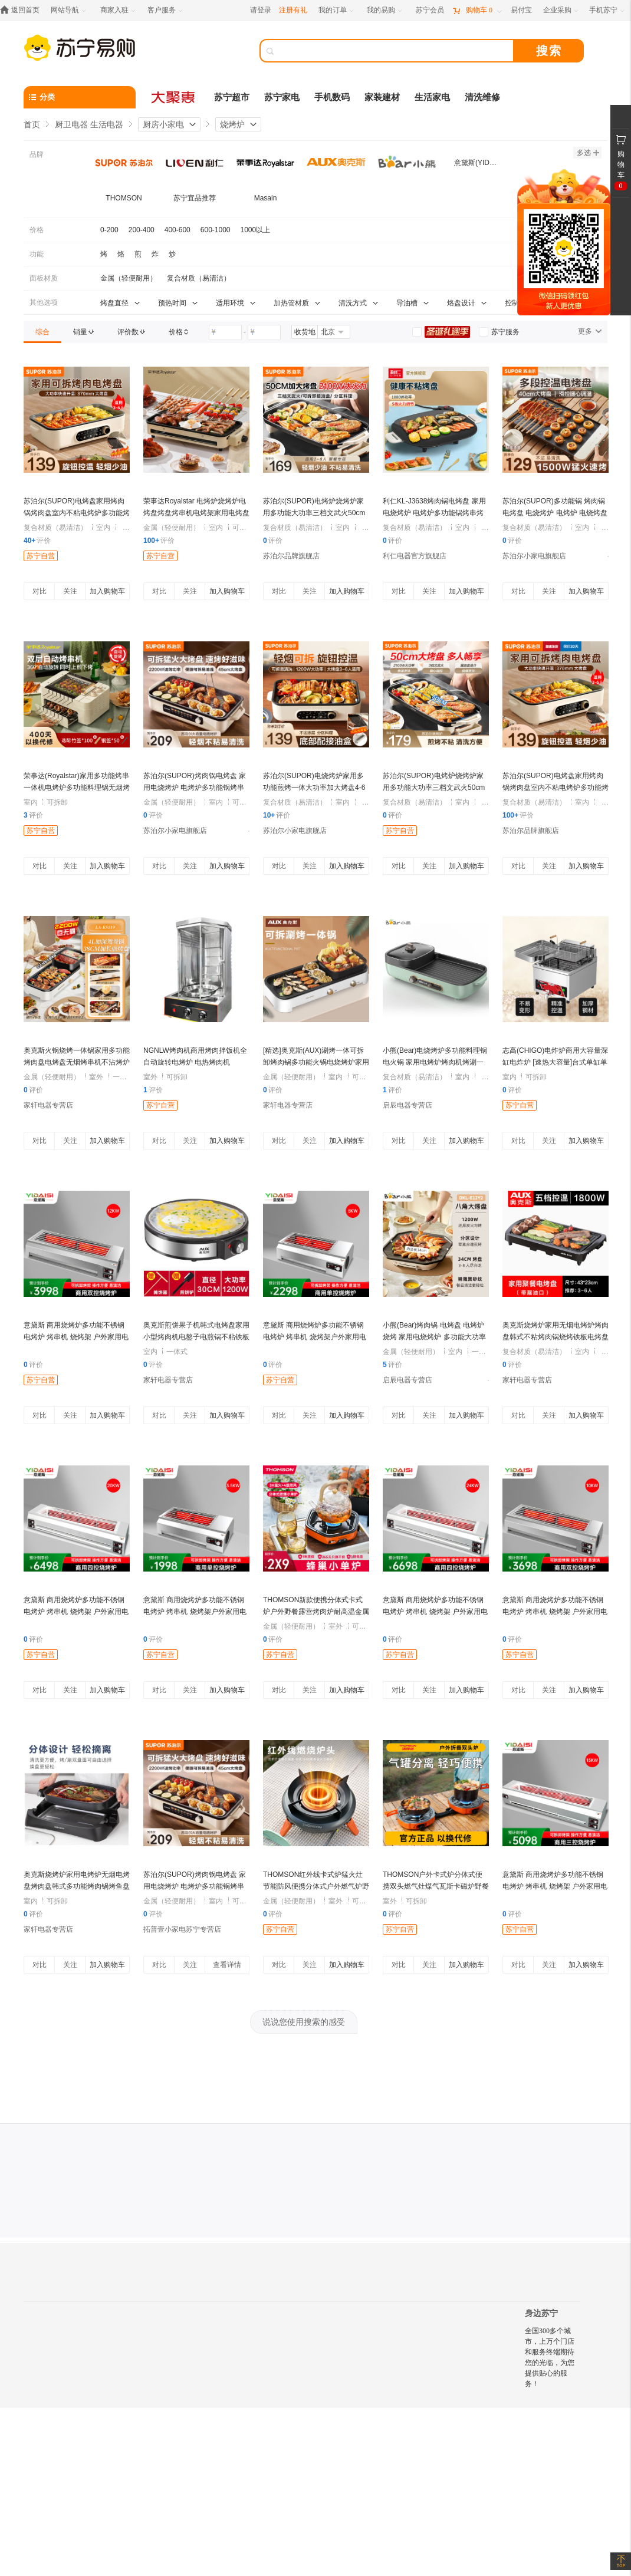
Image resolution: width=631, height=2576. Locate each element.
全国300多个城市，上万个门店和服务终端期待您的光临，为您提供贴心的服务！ (549, 2357)
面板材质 (43, 278)
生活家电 (432, 97)
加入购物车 (107, 591)
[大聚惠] (174, 97)
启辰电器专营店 (407, 1105)
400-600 (177, 230)
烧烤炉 (232, 124)
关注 (70, 591)
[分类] (80, 97)
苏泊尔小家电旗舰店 (534, 556)
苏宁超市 (231, 97)
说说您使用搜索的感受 (303, 2022)
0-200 (109, 230)
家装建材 (382, 97)
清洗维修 (482, 97)
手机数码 (332, 97)
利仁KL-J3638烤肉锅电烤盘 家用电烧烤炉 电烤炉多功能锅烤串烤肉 (434, 513)
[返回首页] (22, 10)
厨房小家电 (163, 124)
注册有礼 (293, 10)
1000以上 (256, 230)
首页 (32, 124)
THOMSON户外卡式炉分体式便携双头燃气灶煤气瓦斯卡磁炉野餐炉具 (436, 1886)
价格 (36, 230)
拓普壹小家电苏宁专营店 (182, 1929)
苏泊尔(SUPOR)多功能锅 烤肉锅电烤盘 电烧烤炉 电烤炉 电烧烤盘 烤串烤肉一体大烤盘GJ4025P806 (554, 513)
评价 (37, 540)
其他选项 (43, 302)
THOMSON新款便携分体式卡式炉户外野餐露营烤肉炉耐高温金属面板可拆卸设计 (316, 1612)
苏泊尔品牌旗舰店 (291, 556)
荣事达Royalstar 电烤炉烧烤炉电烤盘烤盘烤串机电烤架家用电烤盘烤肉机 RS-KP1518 (196, 513)
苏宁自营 (41, 556)
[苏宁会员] (430, 10)
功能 (36, 254)
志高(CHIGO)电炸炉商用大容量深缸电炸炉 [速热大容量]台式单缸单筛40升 (555, 1062)
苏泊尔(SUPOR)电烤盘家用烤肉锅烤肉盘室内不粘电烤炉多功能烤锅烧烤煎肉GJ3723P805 (77, 513)
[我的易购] (385, 10)
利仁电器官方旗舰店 (414, 556)
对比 (39, 591)
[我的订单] (337, 10)
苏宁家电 (282, 97)
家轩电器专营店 (48, 1105)
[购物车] (477, 10)
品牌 (36, 154)
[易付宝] (521, 10)
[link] (42, 332)
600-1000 (216, 230)
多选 (588, 153)
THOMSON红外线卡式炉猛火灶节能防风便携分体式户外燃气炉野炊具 (316, 1886)
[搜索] (395, 50)
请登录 (260, 10)
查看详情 (227, 1965)
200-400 (142, 230)
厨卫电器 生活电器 (89, 124)
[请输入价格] (225, 332)
